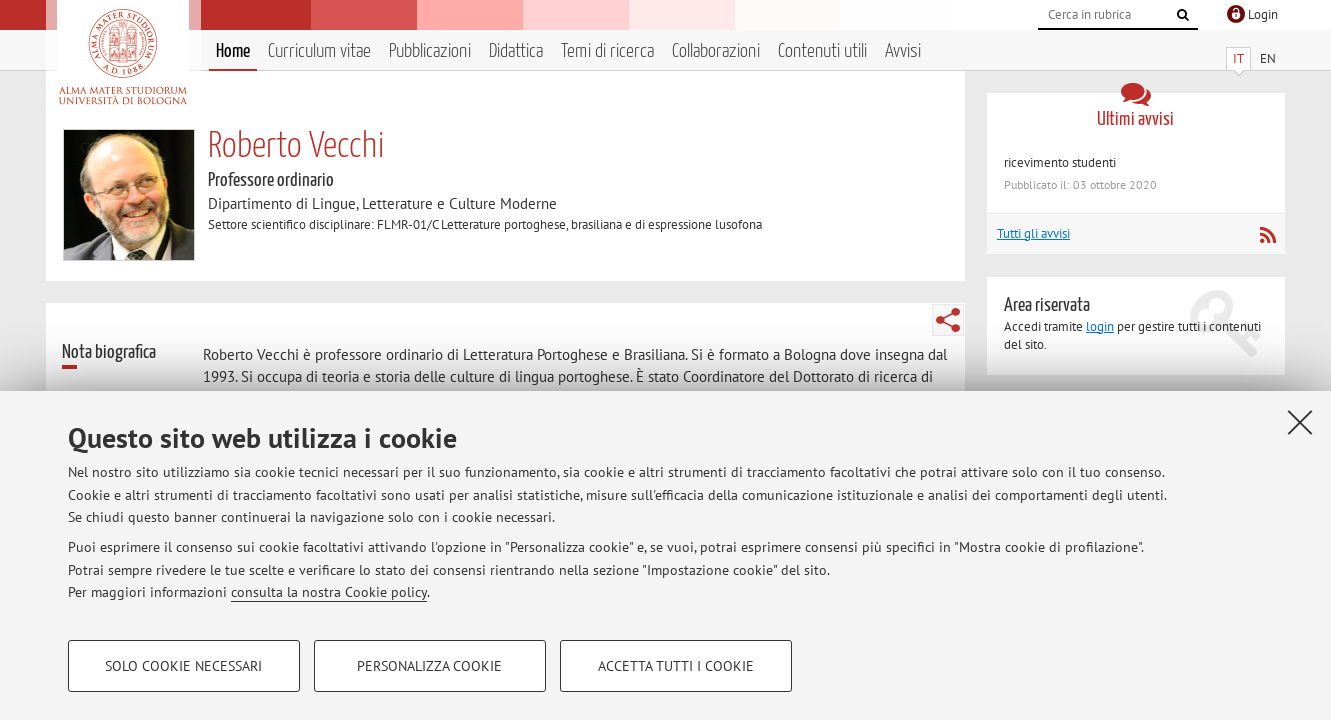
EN (1268, 58)
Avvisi (903, 51)
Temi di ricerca (607, 51)
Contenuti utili (822, 51)
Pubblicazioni (430, 51)
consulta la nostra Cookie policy (329, 592)
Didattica (516, 51)
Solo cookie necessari (183, 666)
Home (233, 51)
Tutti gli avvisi (1033, 233)
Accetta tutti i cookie (676, 666)
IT (1238, 58)
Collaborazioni (716, 51)
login (1100, 326)
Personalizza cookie (429, 666)
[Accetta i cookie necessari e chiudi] (1300, 422)
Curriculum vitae (319, 51)
